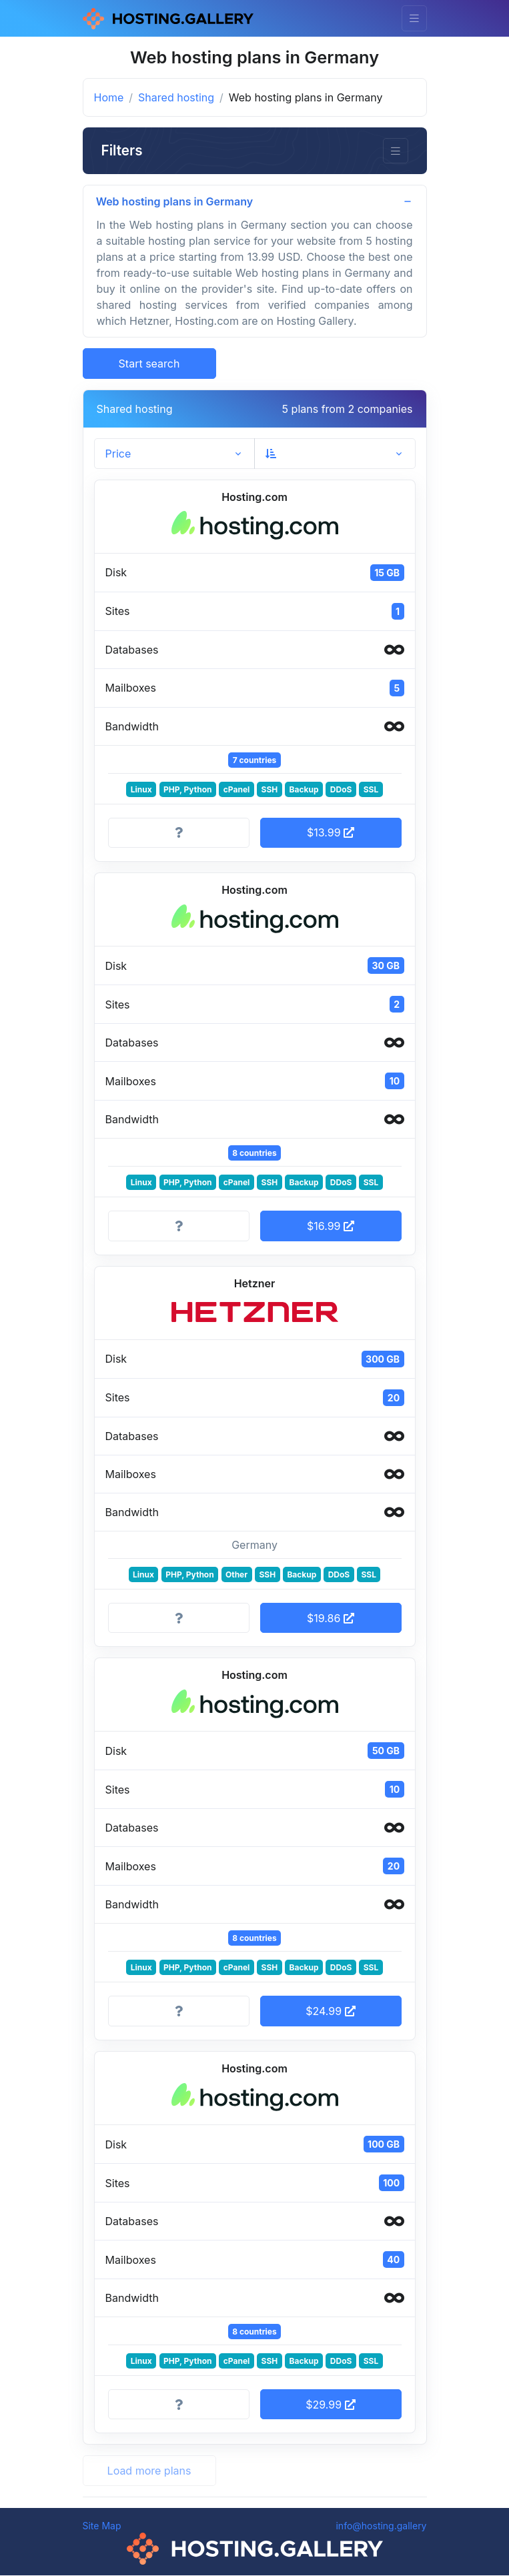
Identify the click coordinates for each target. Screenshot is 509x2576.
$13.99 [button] (330, 833)
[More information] (178, 833)
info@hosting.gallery (381, 2526)
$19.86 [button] (330, 1619)
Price (118, 454)
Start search (149, 364)
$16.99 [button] (330, 1226)
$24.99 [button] (330, 2011)
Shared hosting (176, 97)
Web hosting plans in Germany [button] (175, 201)
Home (109, 97)
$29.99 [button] (330, 2405)
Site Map (102, 2526)
